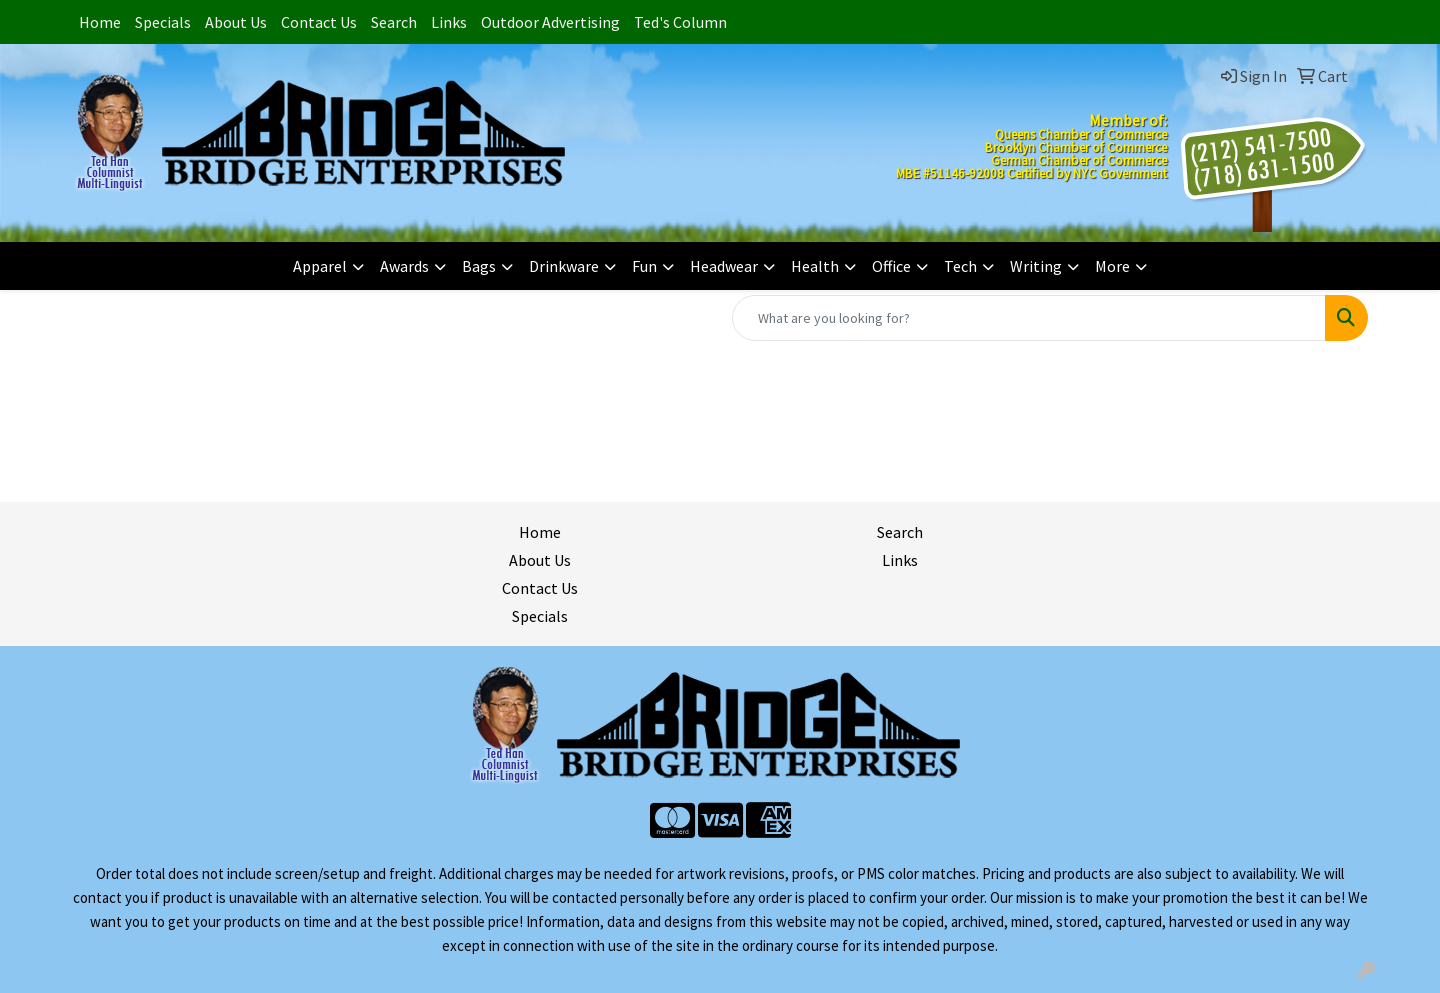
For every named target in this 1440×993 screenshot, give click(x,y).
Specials (163, 22)
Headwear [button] (724, 266)
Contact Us (319, 22)
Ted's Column (680, 22)
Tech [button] (960, 266)
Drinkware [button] (564, 266)
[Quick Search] (1029, 318)
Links (449, 22)
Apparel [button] (320, 266)
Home (100, 22)
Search (394, 22)
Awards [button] (404, 266)
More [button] (1112, 266)
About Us (236, 22)
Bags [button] (479, 266)
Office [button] (891, 266)
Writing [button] (1036, 266)
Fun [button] (644, 266)
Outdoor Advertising (550, 22)
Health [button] (815, 266)
